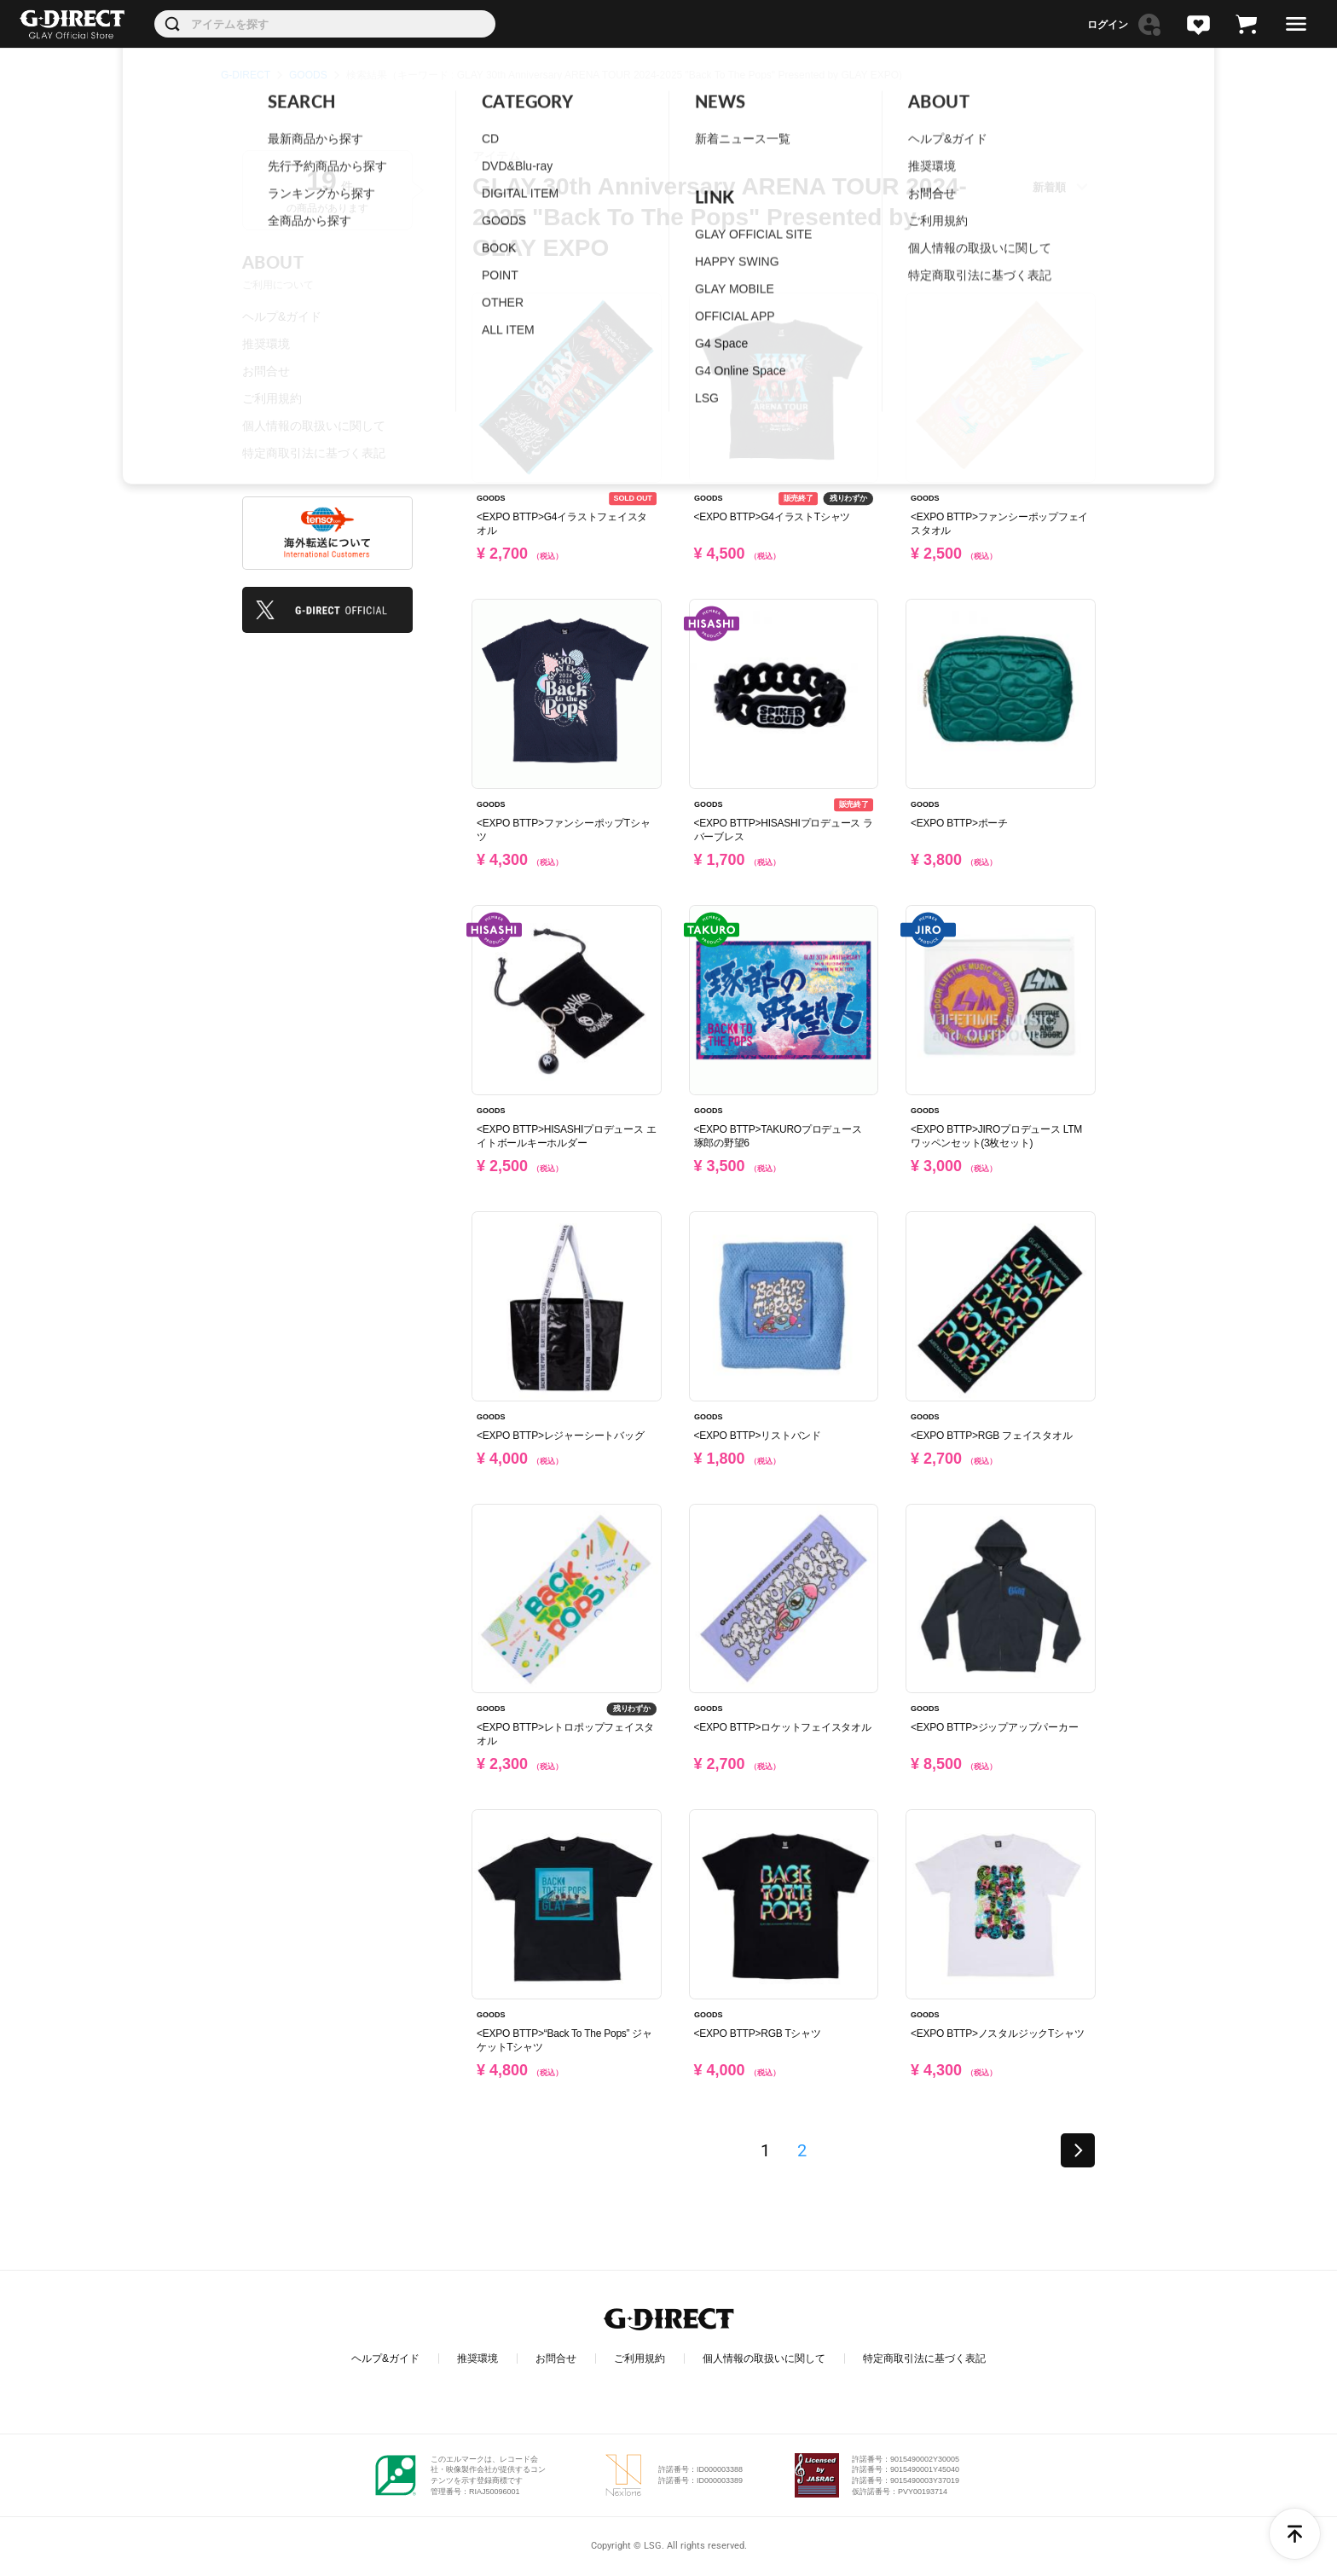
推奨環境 (266, 344)
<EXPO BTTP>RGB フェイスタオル (991, 1436)
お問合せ (266, 371)
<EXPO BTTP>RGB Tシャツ (757, 2033)
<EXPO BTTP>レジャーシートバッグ (560, 1436)
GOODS (308, 75)
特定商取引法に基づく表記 (313, 453)
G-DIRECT (245, 75)
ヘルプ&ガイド (281, 316)
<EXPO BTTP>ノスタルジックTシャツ (997, 2033)
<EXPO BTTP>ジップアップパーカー (994, 1727)
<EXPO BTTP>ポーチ (959, 823)
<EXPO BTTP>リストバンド (757, 1436)
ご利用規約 (272, 398)
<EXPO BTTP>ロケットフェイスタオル (782, 1727)
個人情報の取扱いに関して (313, 425)
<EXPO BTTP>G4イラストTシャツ (772, 517)
